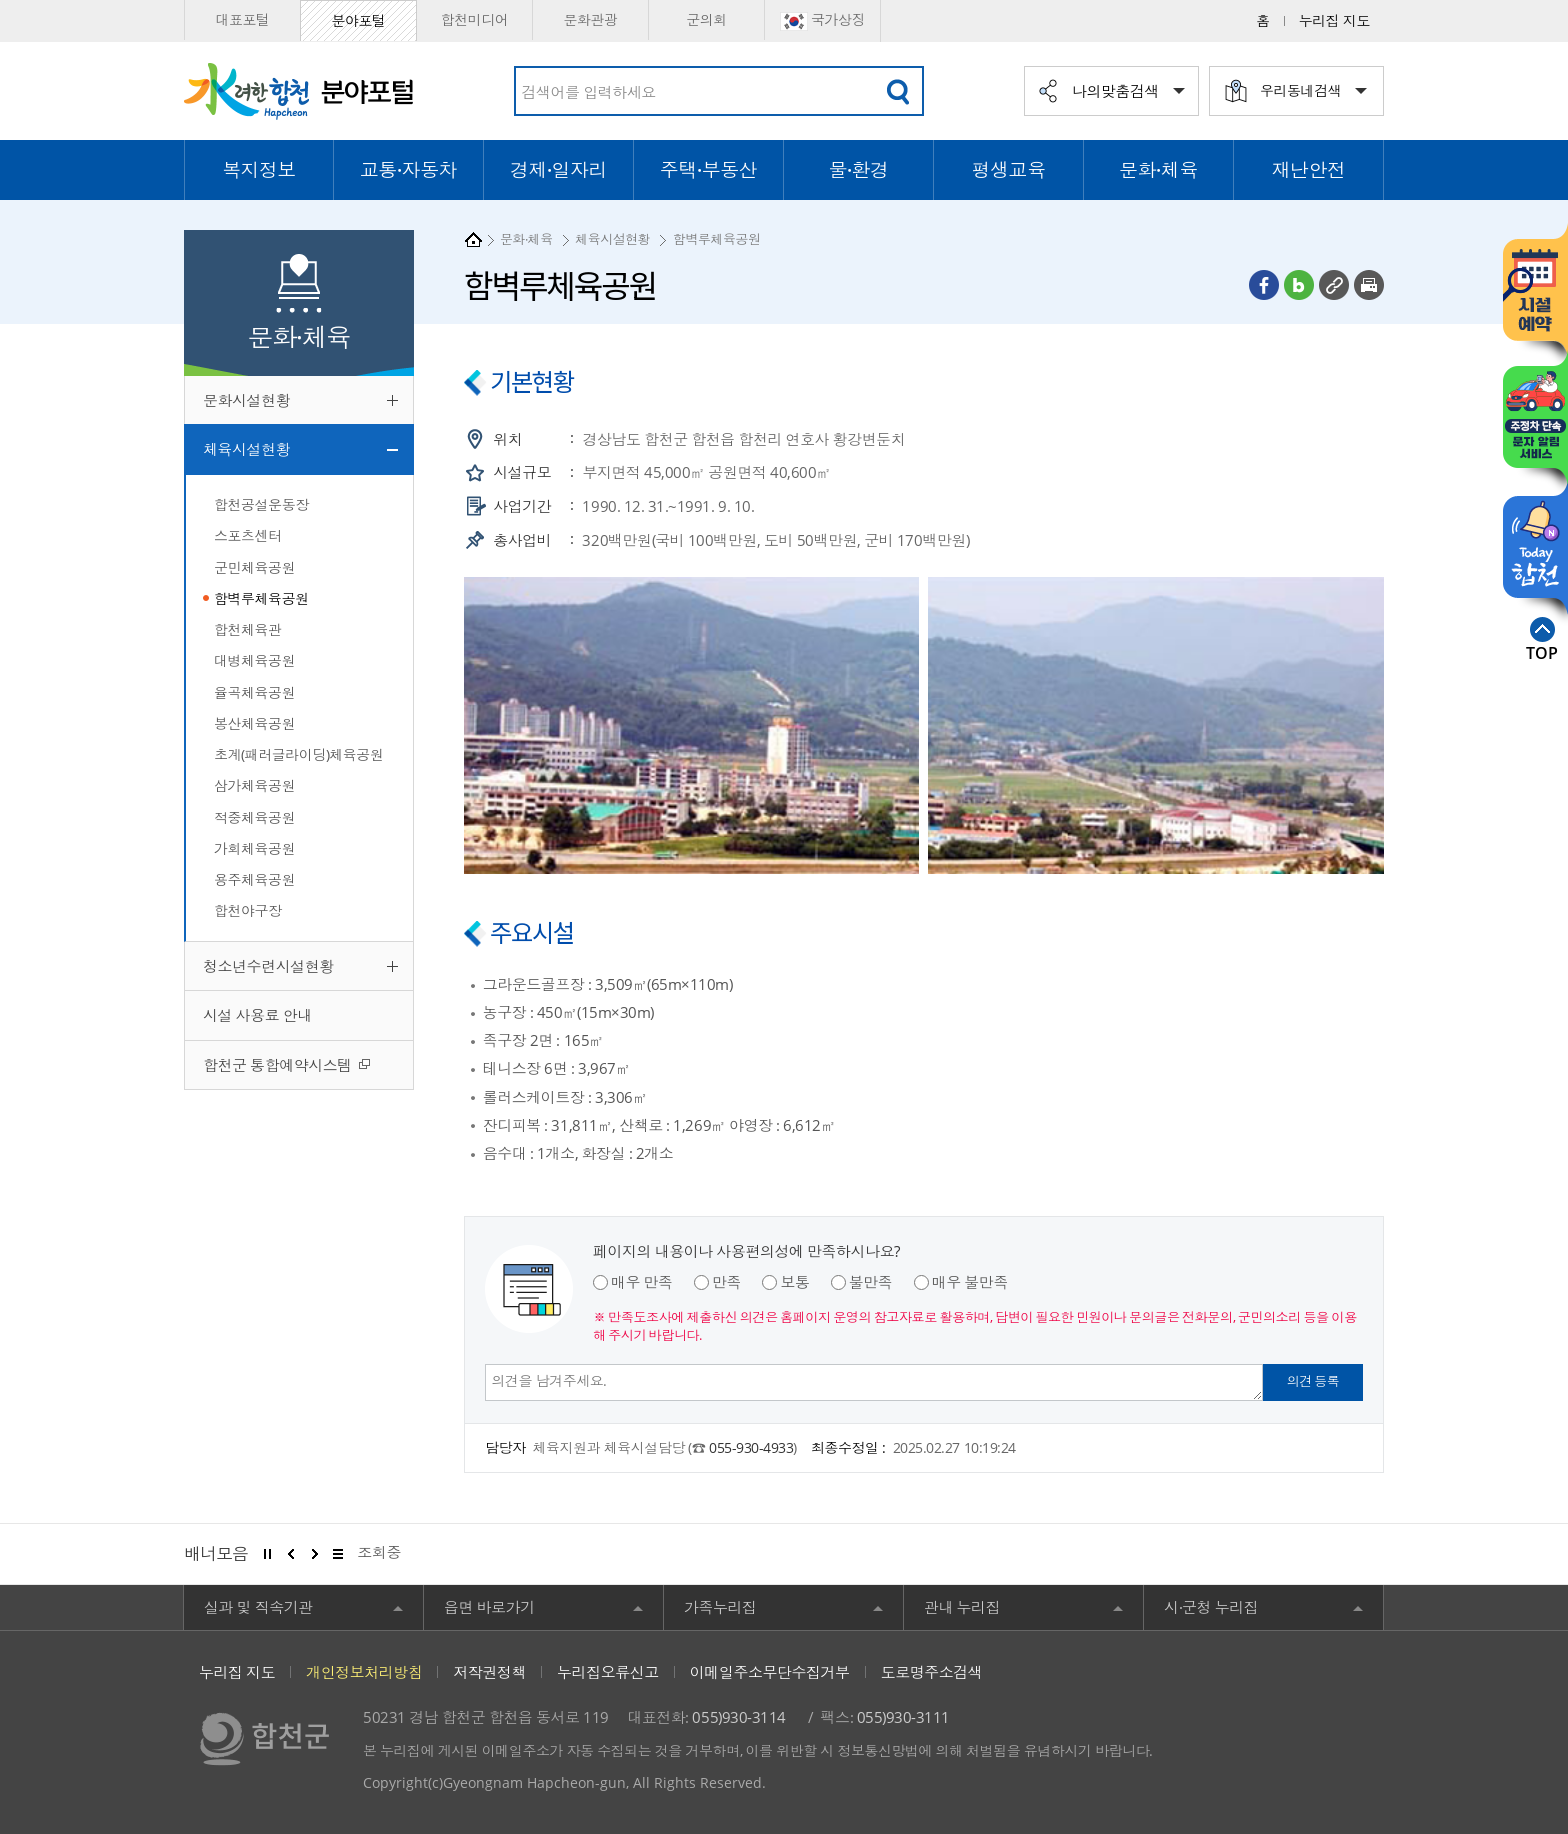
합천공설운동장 (261, 504)
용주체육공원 (254, 879)
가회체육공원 (254, 848)
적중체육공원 (254, 817)
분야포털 (358, 20)
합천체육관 (248, 629)
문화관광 (590, 19)
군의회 (706, 19)
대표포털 (242, 19)
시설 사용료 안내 (257, 1015)
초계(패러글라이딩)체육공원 (298, 754)
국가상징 (822, 20)
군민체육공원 (254, 567)
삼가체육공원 (254, 785)
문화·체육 (526, 239)
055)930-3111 (903, 1717)
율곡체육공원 (254, 692)
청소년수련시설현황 (268, 966)
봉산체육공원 (254, 723)
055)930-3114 (738, 1717)
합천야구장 (248, 910)
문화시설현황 (246, 400)
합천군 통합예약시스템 (279, 1065)
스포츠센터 (248, 535)
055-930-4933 (751, 1447)
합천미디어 (475, 19)
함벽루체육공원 (261, 598)
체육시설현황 (246, 449)
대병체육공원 (254, 660)
